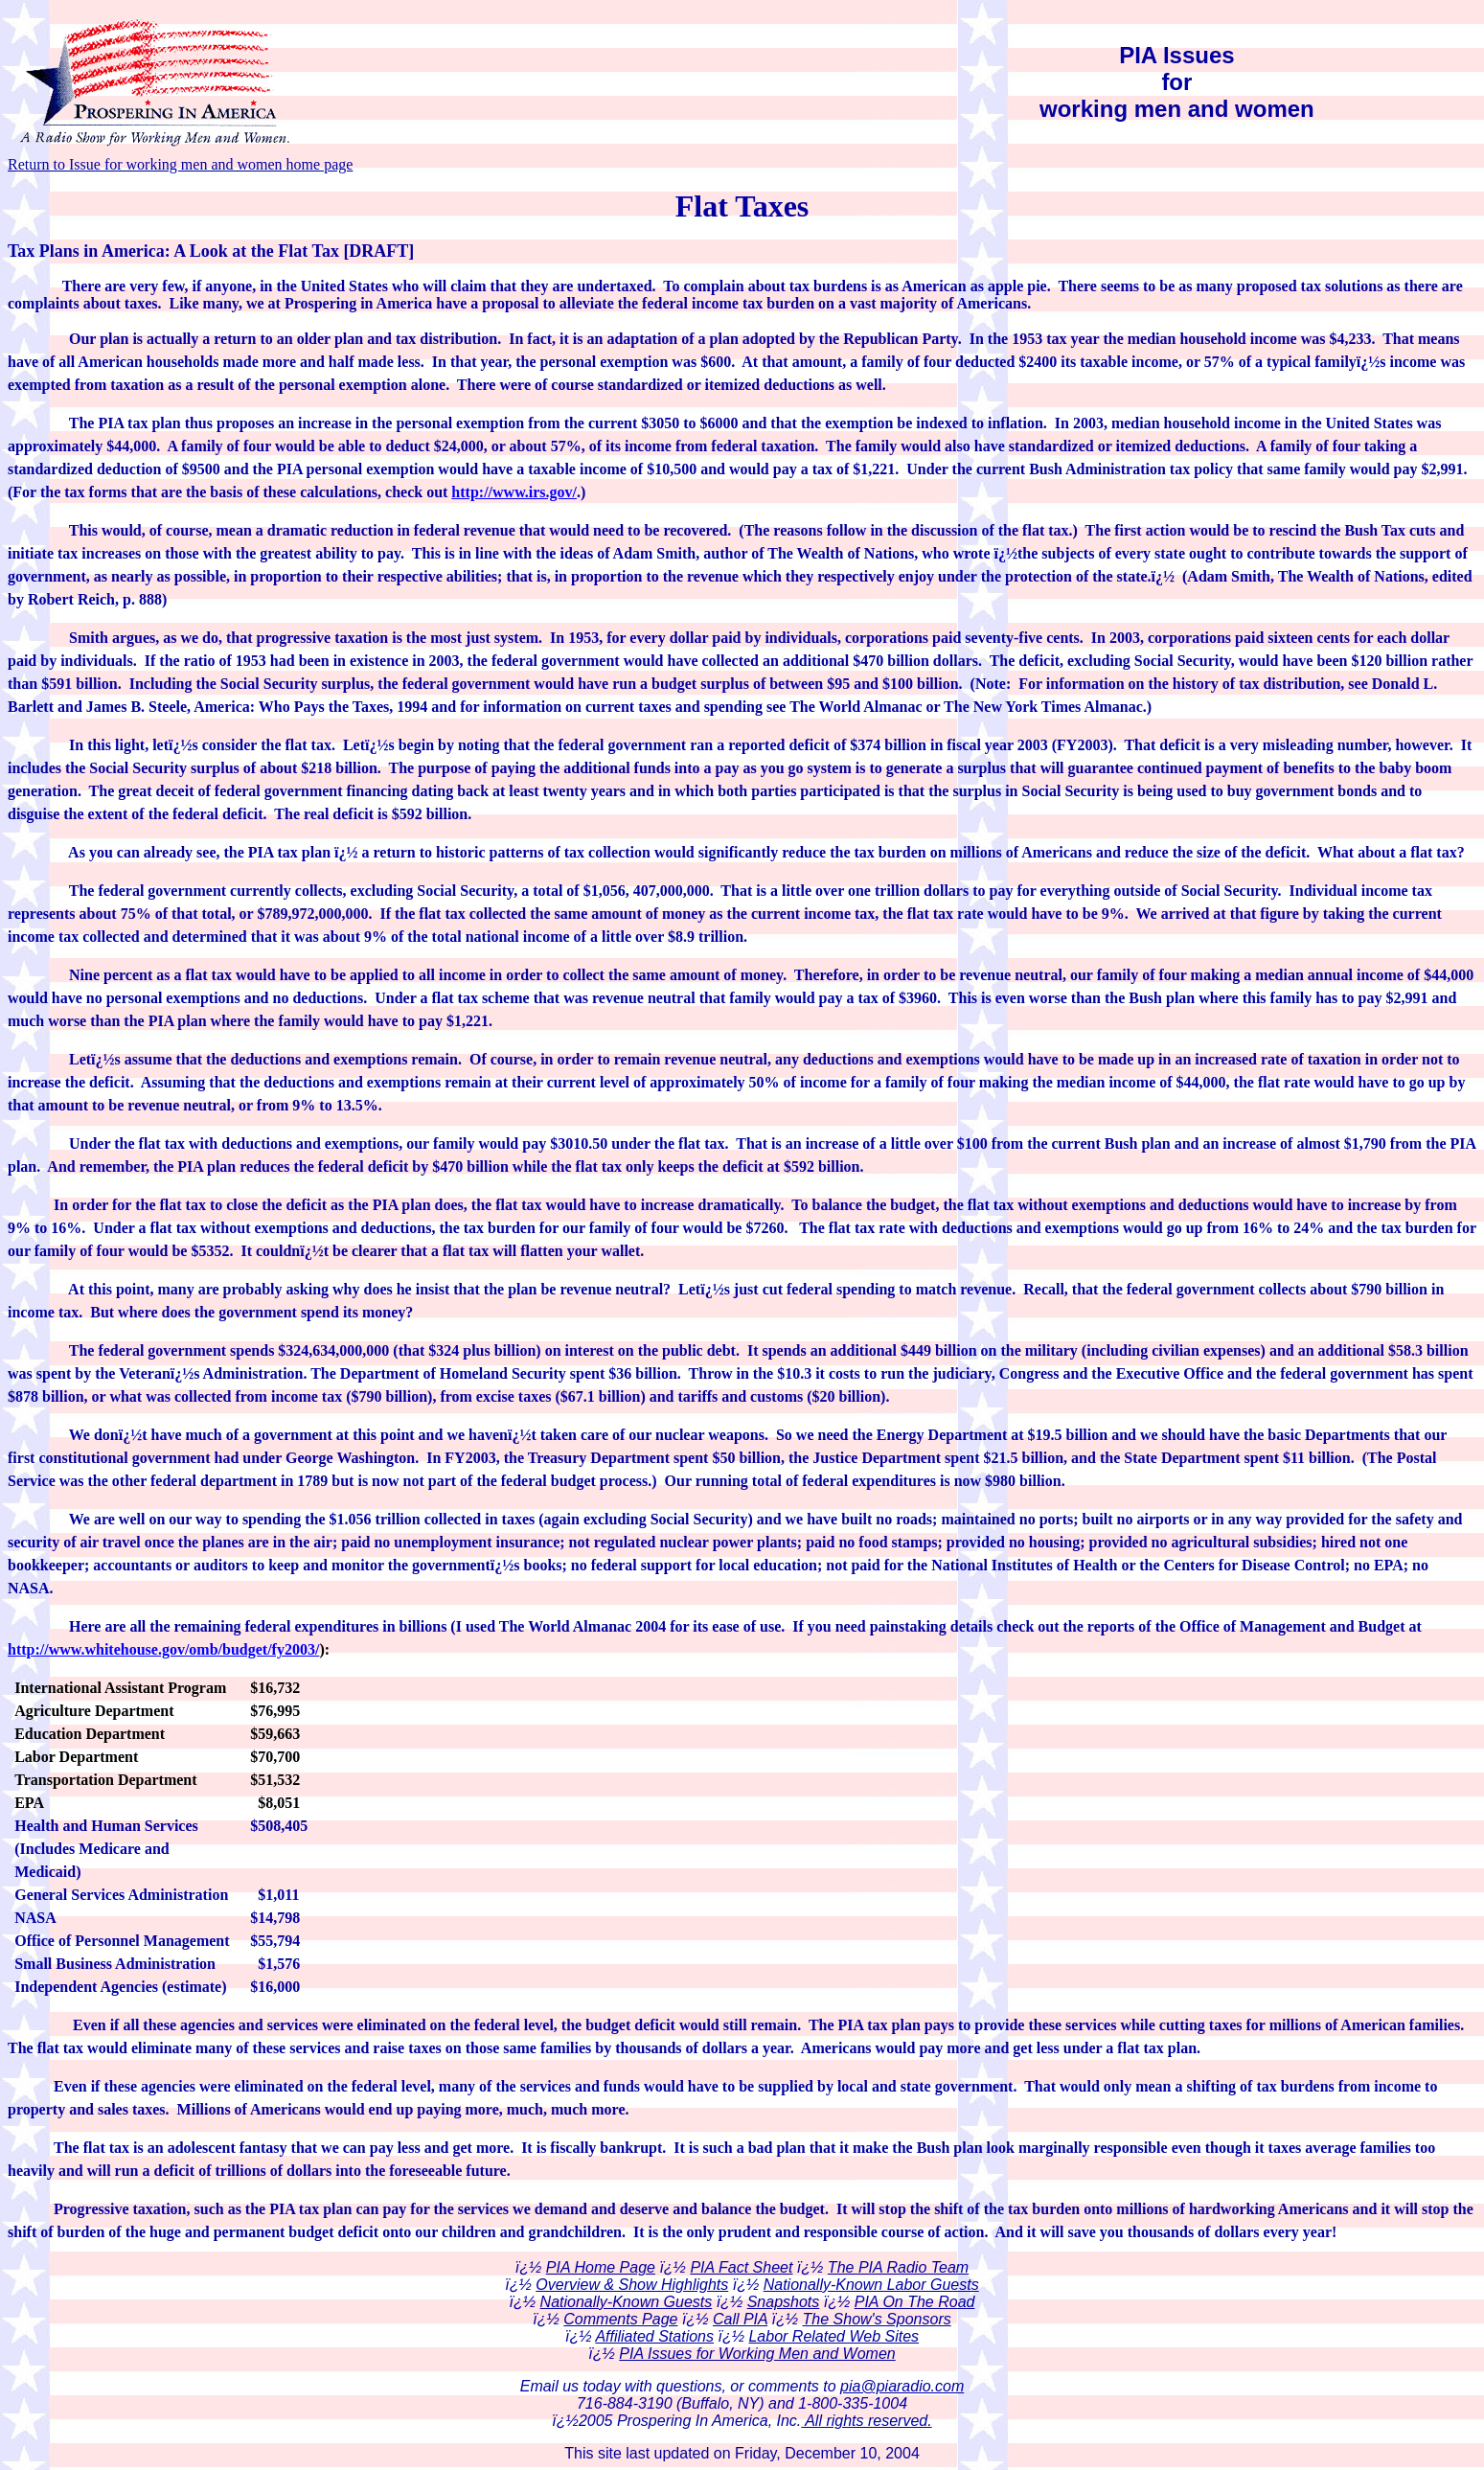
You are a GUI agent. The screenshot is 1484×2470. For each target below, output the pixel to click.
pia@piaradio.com (902, 2386)
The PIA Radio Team (898, 2267)
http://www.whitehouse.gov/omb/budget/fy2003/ (163, 1649)
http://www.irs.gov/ (514, 492)
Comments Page (620, 2319)
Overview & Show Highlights (632, 2284)
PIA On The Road (915, 2302)
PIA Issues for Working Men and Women (757, 2353)
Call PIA (740, 2319)
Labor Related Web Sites (833, 2336)
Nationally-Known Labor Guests (871, 2284)
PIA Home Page (600, 2267)
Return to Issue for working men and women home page (180, 164)
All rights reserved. (866, 2421)
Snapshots (783, 2302)
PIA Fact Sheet (741, 2267)
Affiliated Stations (654, 2336)
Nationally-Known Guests (626, 2302)
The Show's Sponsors (877, 2319)
